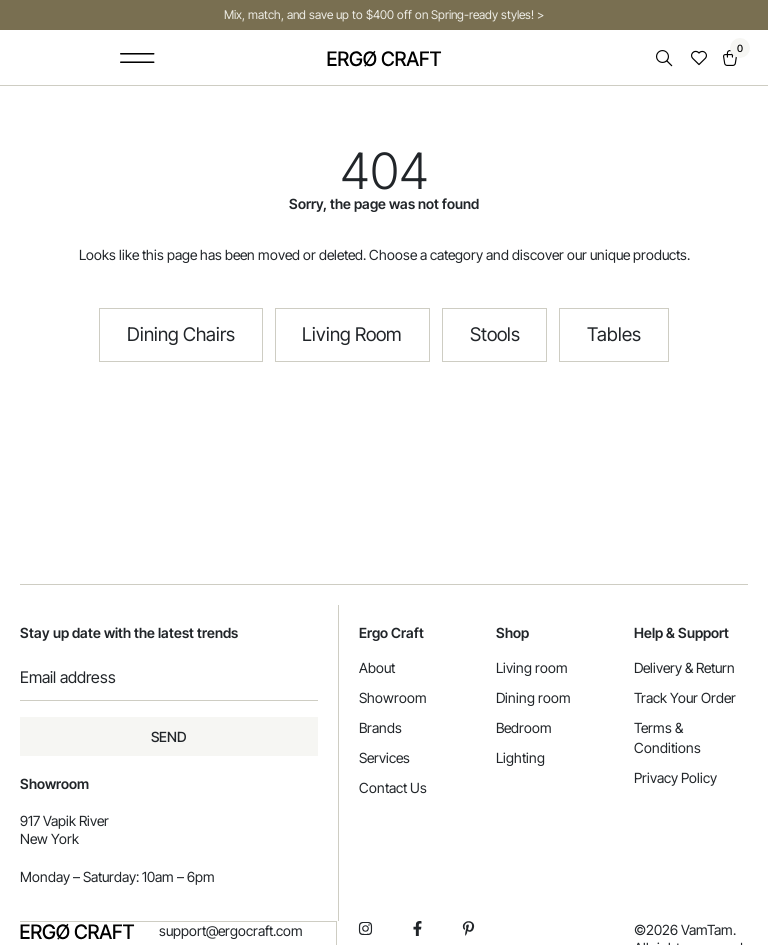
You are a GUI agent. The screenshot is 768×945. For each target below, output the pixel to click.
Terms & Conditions (667, 737)
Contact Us (393, 787)
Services (384, 757)
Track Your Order (685, 697)
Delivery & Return (684, 667)
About (377, 667)
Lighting (520, 757)
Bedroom (524, 727)
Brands (380, 727)
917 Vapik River (64, 820)
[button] (137, 57)
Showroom (393, 697)
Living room (532, 667)
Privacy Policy (675, 777)
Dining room (533, 697)
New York (49, 838)
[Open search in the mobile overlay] (666, 58)
